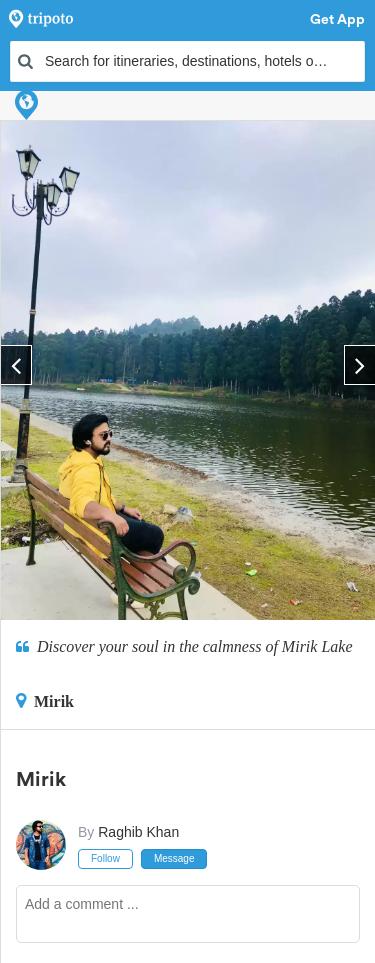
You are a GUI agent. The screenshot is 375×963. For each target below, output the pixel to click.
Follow (105, 858)
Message (174, 858)
